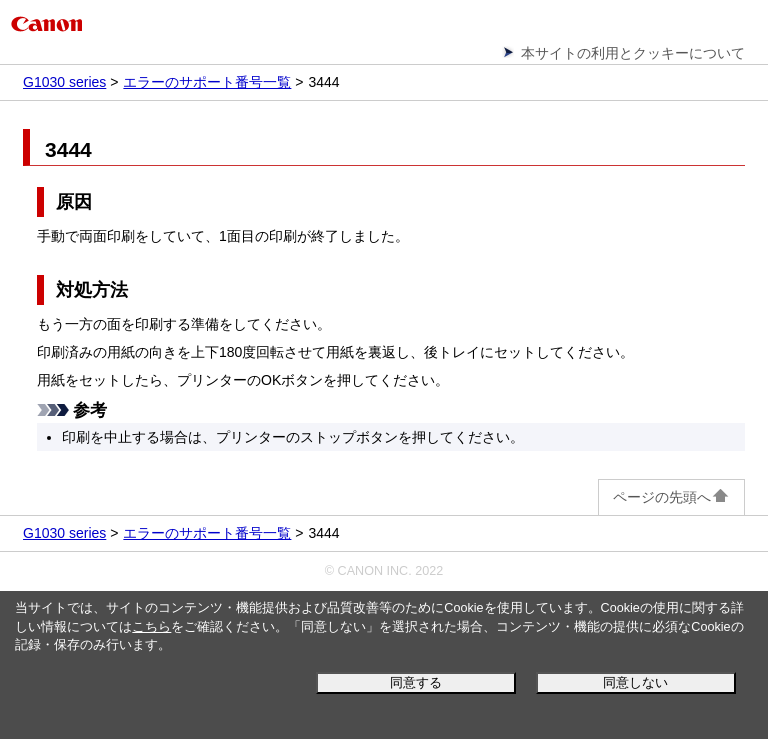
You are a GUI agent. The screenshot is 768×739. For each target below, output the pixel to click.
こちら (151, 627)
